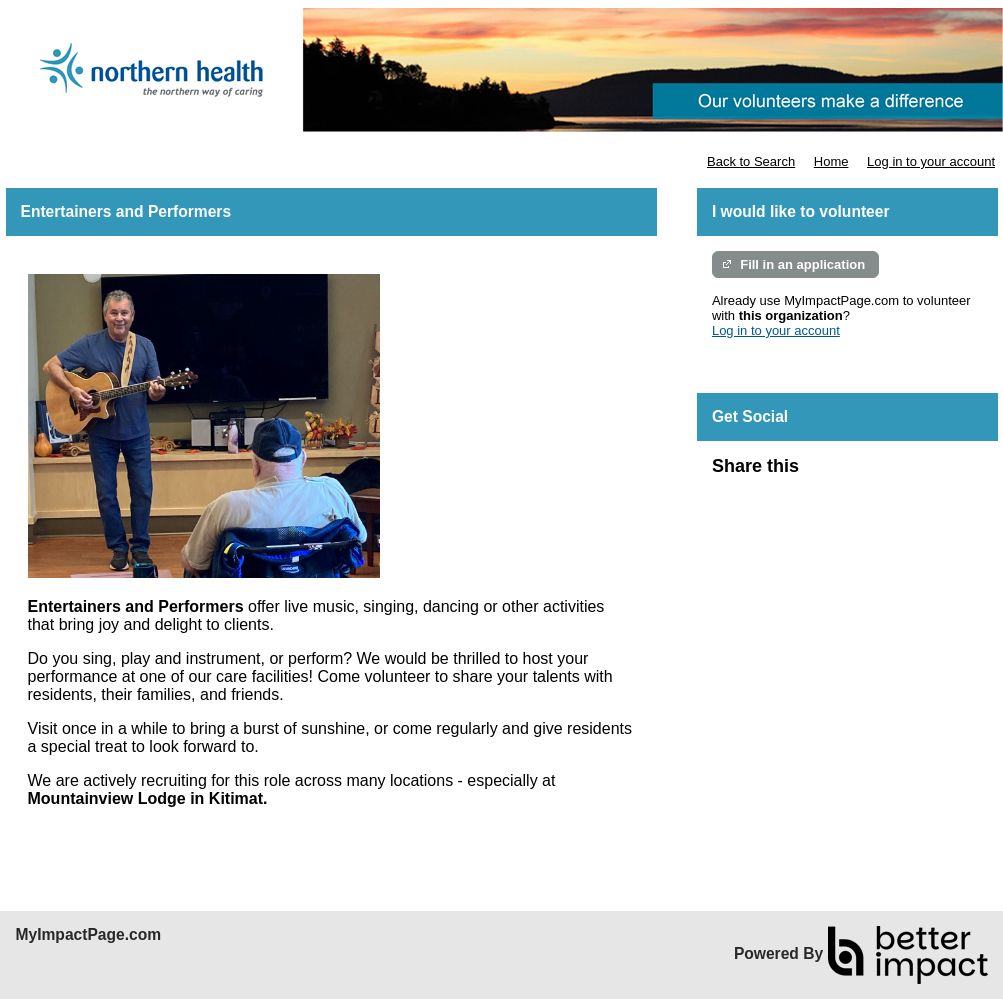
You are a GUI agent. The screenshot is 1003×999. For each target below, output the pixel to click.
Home (831, 161)
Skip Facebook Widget (864, 474)
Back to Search (751, 161)
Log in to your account (931, 161)
